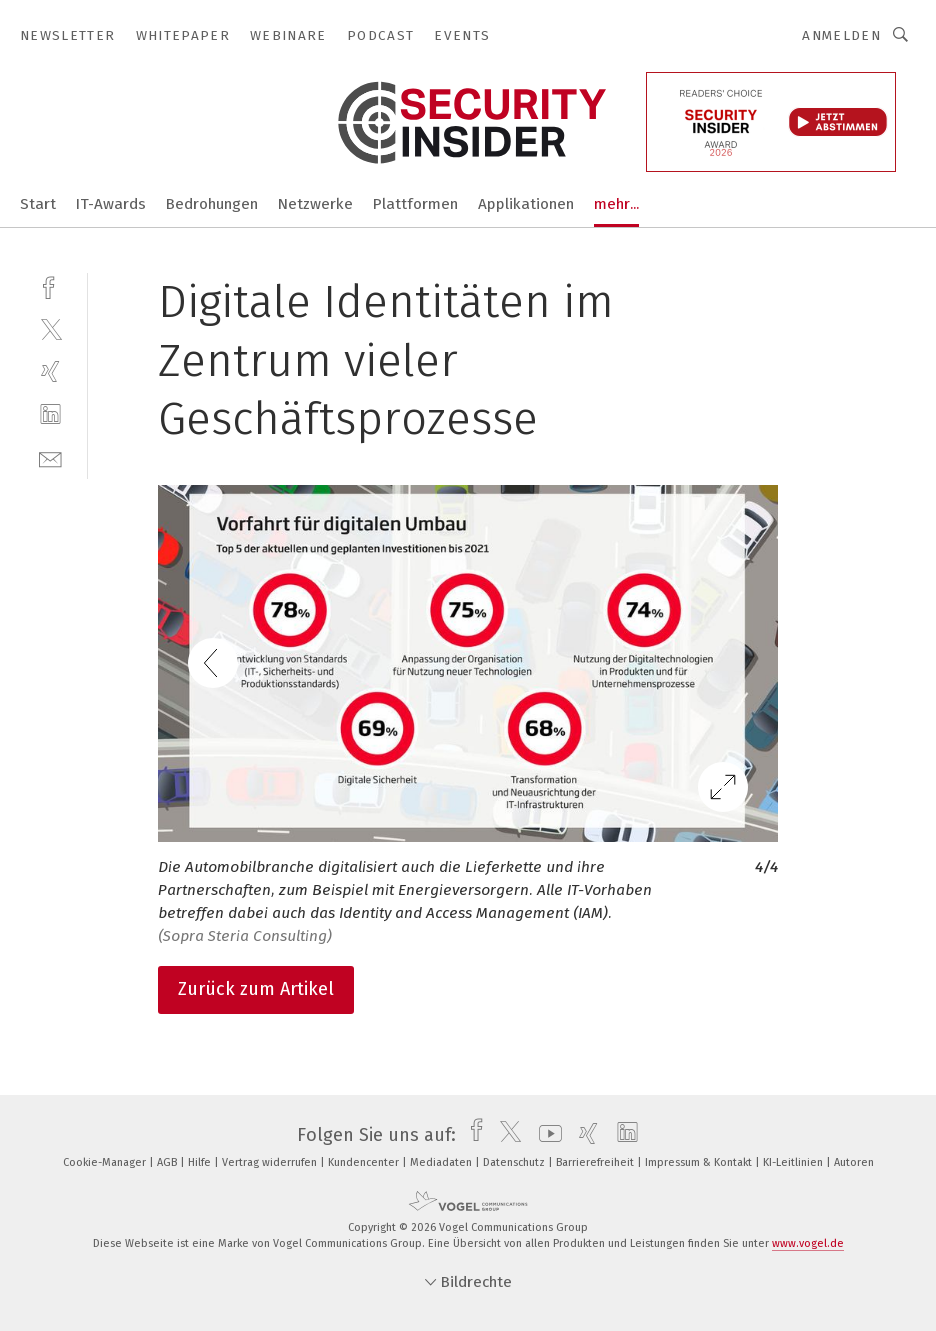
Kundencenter (365, 1162)
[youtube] (545, 1135)
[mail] (50, 457)
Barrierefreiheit (596, 1162)
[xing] (50, 371)
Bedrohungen (212, 204)
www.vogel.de (808, 1243)
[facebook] (50, 285)
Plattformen (415, 204)
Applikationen (526, 204)
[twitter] (50, 328)
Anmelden (841, 35)
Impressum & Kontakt (700, 1162)
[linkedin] (50, 414)
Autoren (854, 1162)
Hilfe (201, 1162)
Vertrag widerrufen (271, 1162)
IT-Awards (111, 204)
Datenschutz (515, 1162)
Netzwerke (315, 204)
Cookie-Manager (106, 1162)
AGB (168, 1162)
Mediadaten (442, 1162)
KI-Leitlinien (794, 1162)
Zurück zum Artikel (256, 989)
